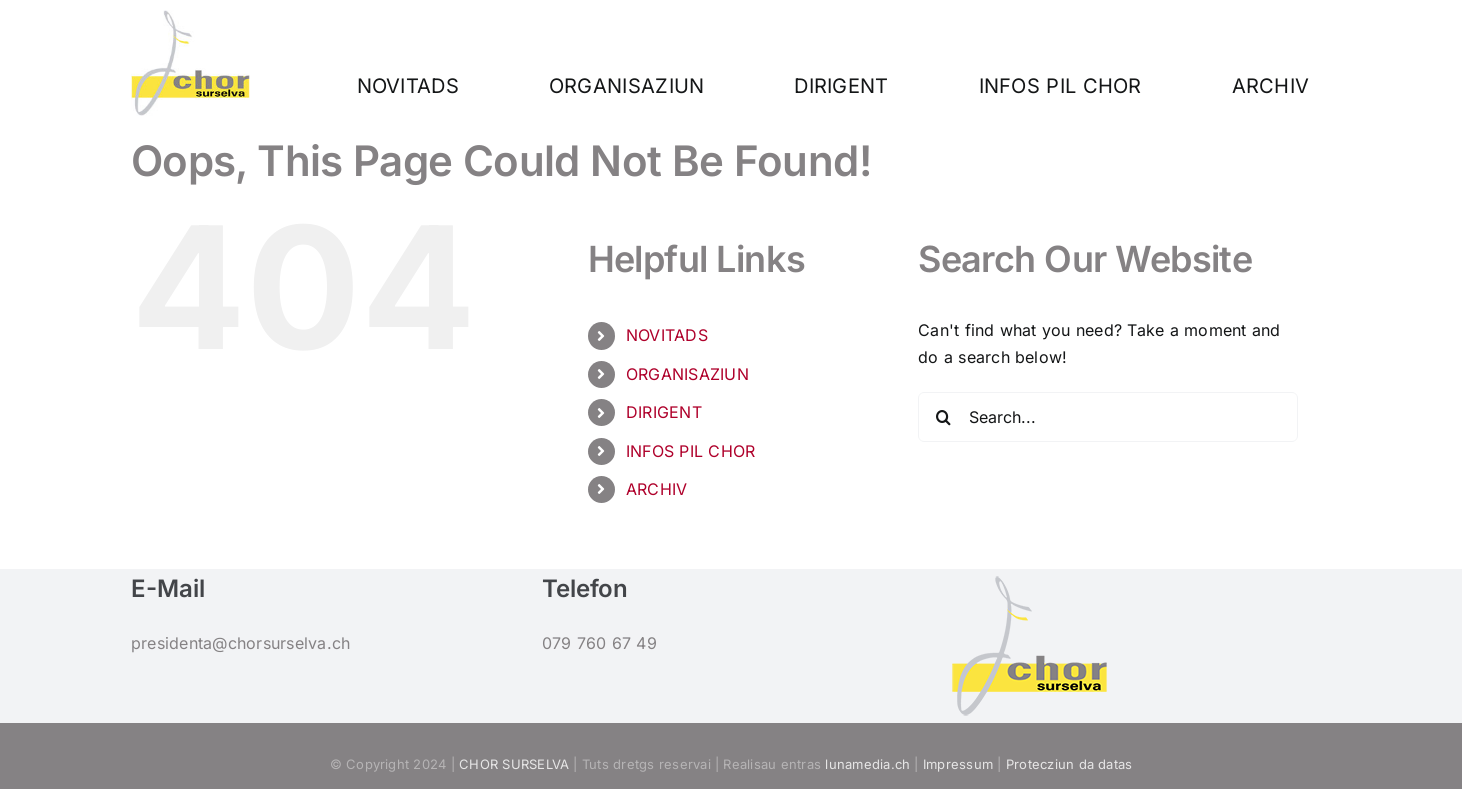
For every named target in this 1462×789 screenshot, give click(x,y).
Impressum (958, 764)
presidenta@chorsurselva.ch (240, 643)
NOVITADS (667, 335)
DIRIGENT (664, 412)
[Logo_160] (190, 18)
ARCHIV (656, 489)
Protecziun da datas (1069, 764)
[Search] (943, 417)
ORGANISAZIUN (687, 374)
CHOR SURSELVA (514, 764)
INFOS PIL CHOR (690, 451)
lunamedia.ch (867, 764)
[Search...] (1108, 417)
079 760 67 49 (599, 643)
